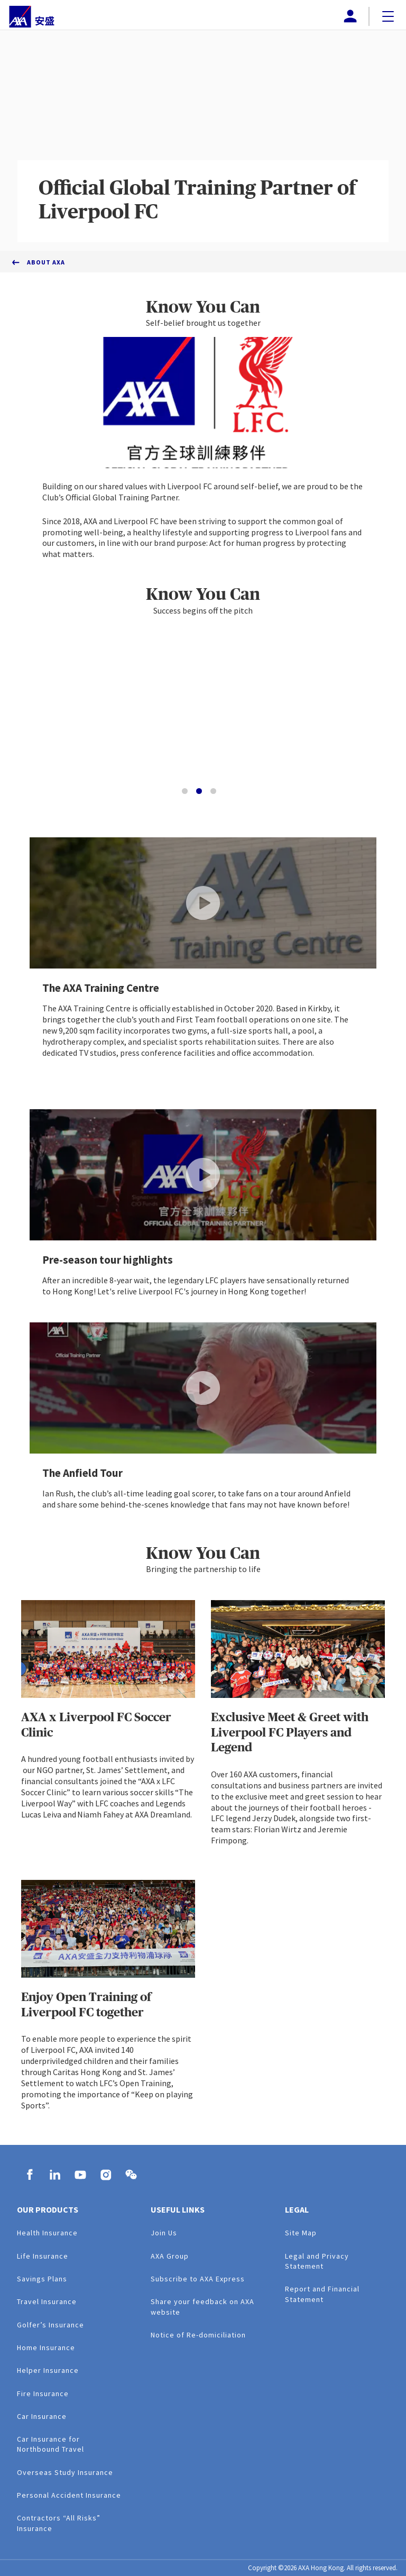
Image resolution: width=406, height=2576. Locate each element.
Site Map (301, 2232)
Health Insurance (47, 2232)
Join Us (164, 2232)
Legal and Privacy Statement (317, 2261)
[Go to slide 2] (199, 791)
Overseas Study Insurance (65, 2472)
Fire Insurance (43, 2393)
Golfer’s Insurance (50, 2325)
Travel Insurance (47, 2301)
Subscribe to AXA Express (198, 2278)
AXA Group (170, 2256)
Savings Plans (42, 2278)
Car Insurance (42, 2416)
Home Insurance (46, 2347)
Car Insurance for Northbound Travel (50, 2444)
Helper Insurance (48, 2370)
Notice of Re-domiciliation (198, 2335)
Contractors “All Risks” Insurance (58, 2523)
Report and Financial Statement (322, 2294)
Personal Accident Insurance (69, 2495)
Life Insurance (42, 2256)
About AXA (46, 262)
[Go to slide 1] (185, 791)
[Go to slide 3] (213, 791)
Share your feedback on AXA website (202, 2306)
